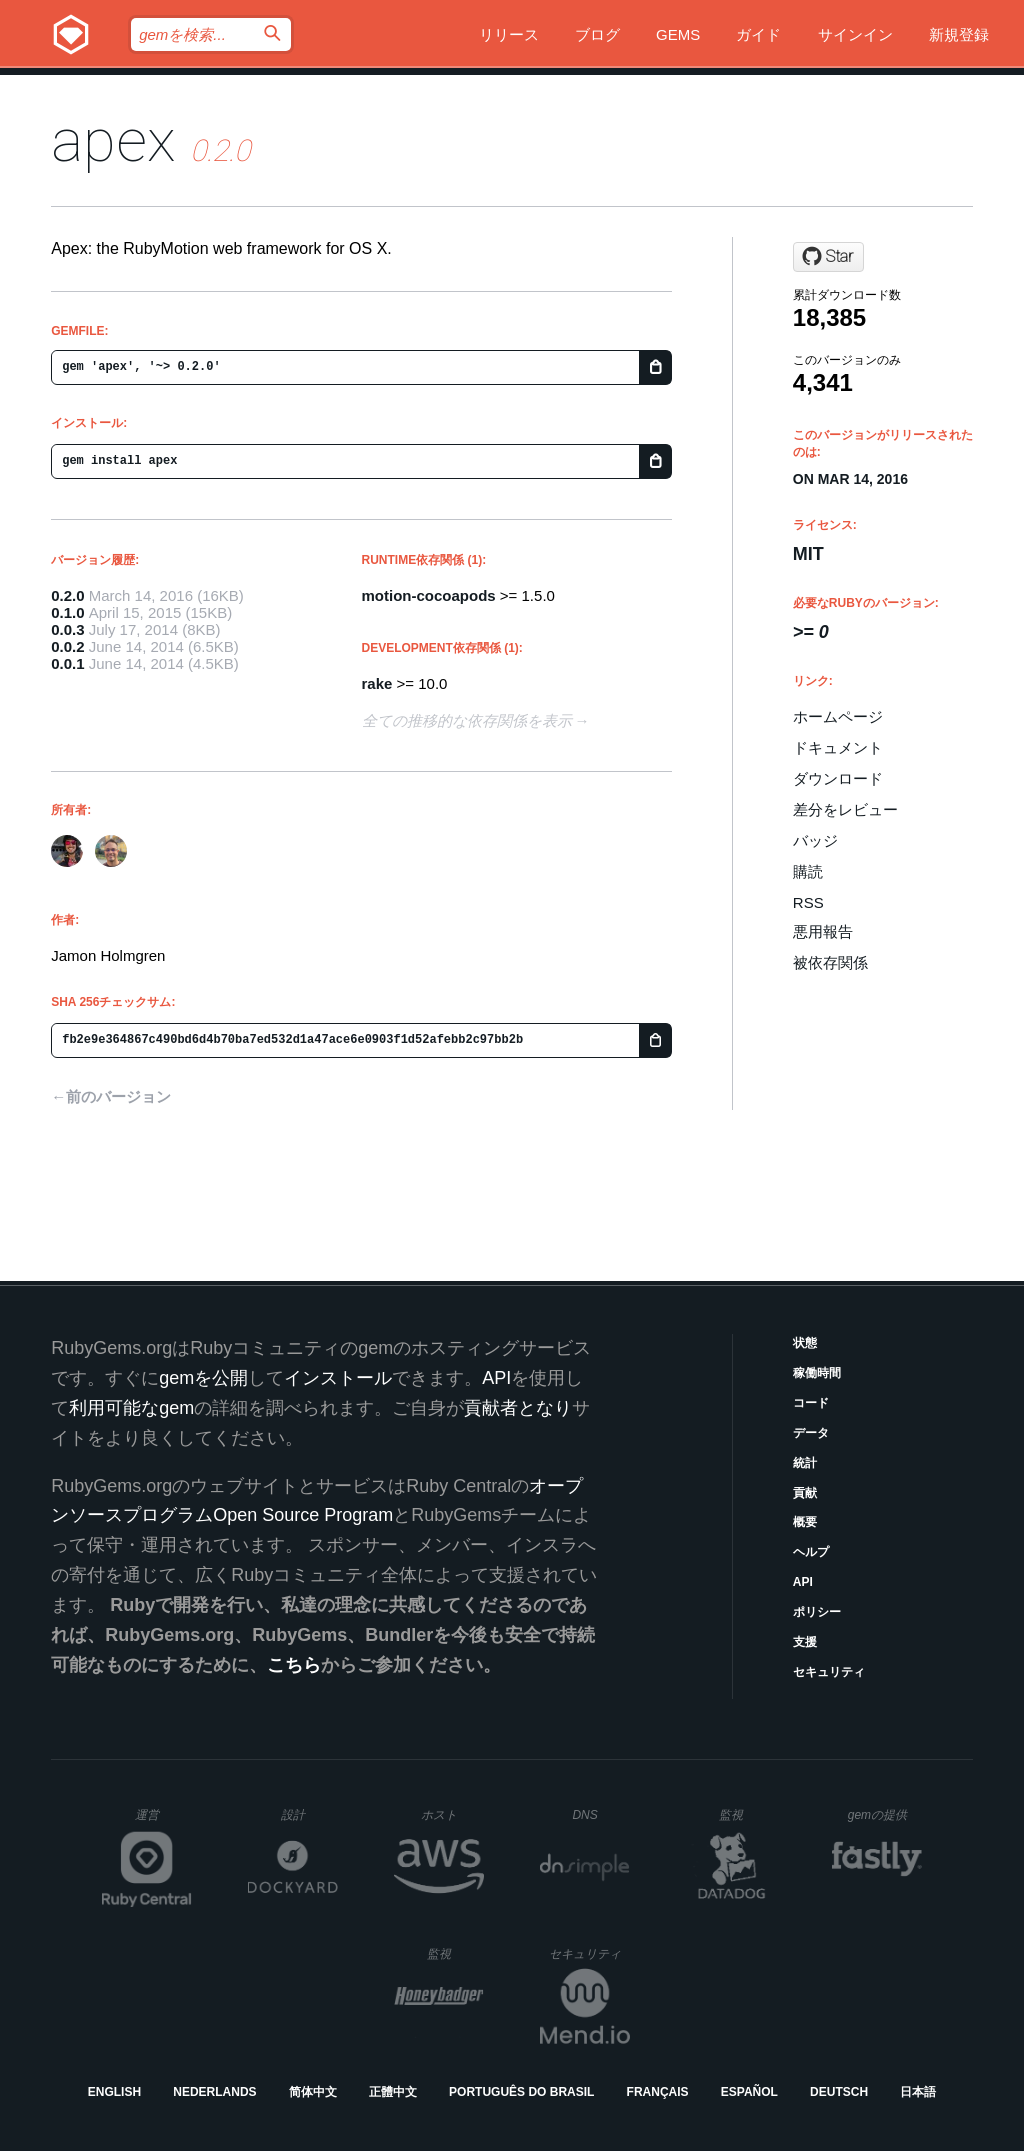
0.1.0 (67, 612)
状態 (805, 1343)
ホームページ (838, 716)
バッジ (815, 840)
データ (811, 1433)
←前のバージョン (111, 1096)
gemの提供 (885, 1814)
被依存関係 (830, 962)
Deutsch (839, 2092)
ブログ (597, 34)
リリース (509, 34)
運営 (163, 1821)
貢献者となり (518, 1408)
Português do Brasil (521, 2092)
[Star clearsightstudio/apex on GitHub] (828, 257)
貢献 (805, 1493)
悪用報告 (823, 931)
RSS (808, 902)
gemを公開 (203, 1378)
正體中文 (393, 2092)
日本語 (918, 2092)
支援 (805, 1642)
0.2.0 (67, 595)
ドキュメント (838, 747)
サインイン (855, 34)
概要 (805, 1522)
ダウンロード (838, 778)
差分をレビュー (845, 809)
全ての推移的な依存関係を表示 (467, 720)
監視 (747, 1814)
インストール (338, 1378)
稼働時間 (817, 1373)
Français (658, 2092)
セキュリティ (829, 1672)
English (114, 2092)
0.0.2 (67, 646)
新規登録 (959, 34)
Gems (678, 34)
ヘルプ (811, 1552)
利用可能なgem (131, 1408)
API (803, 1582)
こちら (294, 1665)
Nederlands (214, 2092)
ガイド (758, 34)
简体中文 (313, 2092)
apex (113, 140)
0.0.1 (67, 663)
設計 (309, 1814)
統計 (805, 1463)
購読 (808, 871)
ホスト (452, 1814)
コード (811, 1403)
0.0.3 (67, 629)
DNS (601, 1815)
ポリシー (817, 1612)
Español (749, 2092)
